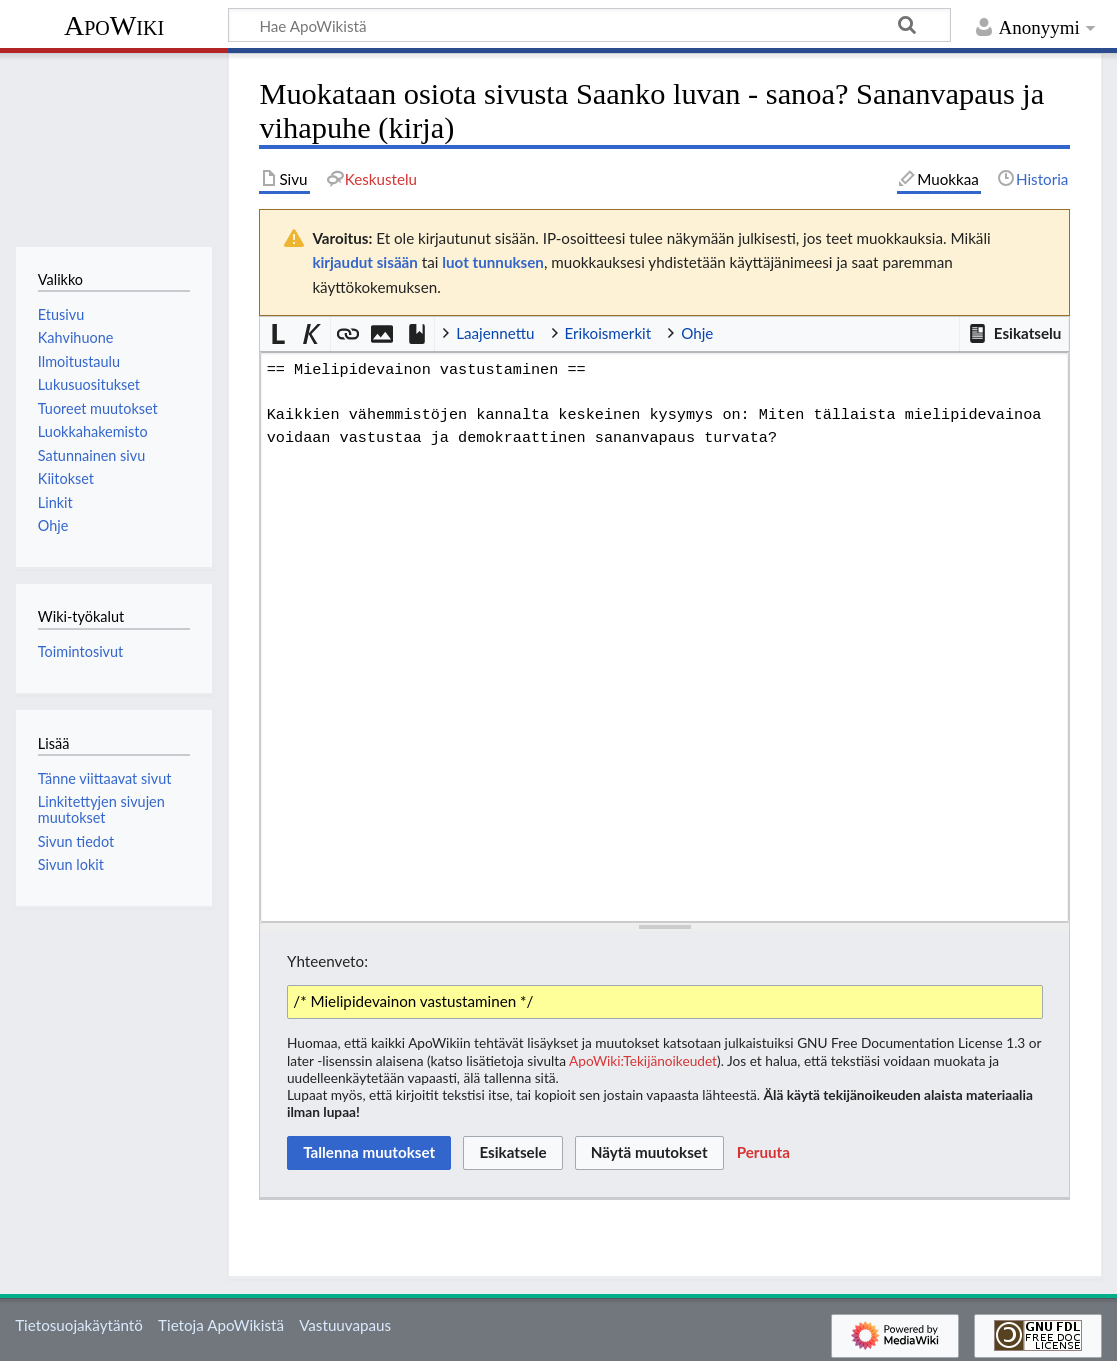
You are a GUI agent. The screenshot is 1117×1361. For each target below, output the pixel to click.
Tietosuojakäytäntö (79, 1325)
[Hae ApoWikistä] (589, 25)
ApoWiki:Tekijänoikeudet (643, 1060)
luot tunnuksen (493, 262)
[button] (1014, 334)
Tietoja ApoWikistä (221, 1325)
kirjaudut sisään (364, 262)
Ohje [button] (697, 333)
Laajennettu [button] (495, 333)
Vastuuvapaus (345, 1325)
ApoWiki (114, 25)
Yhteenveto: (327, 961)
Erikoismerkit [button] (608, 333)
